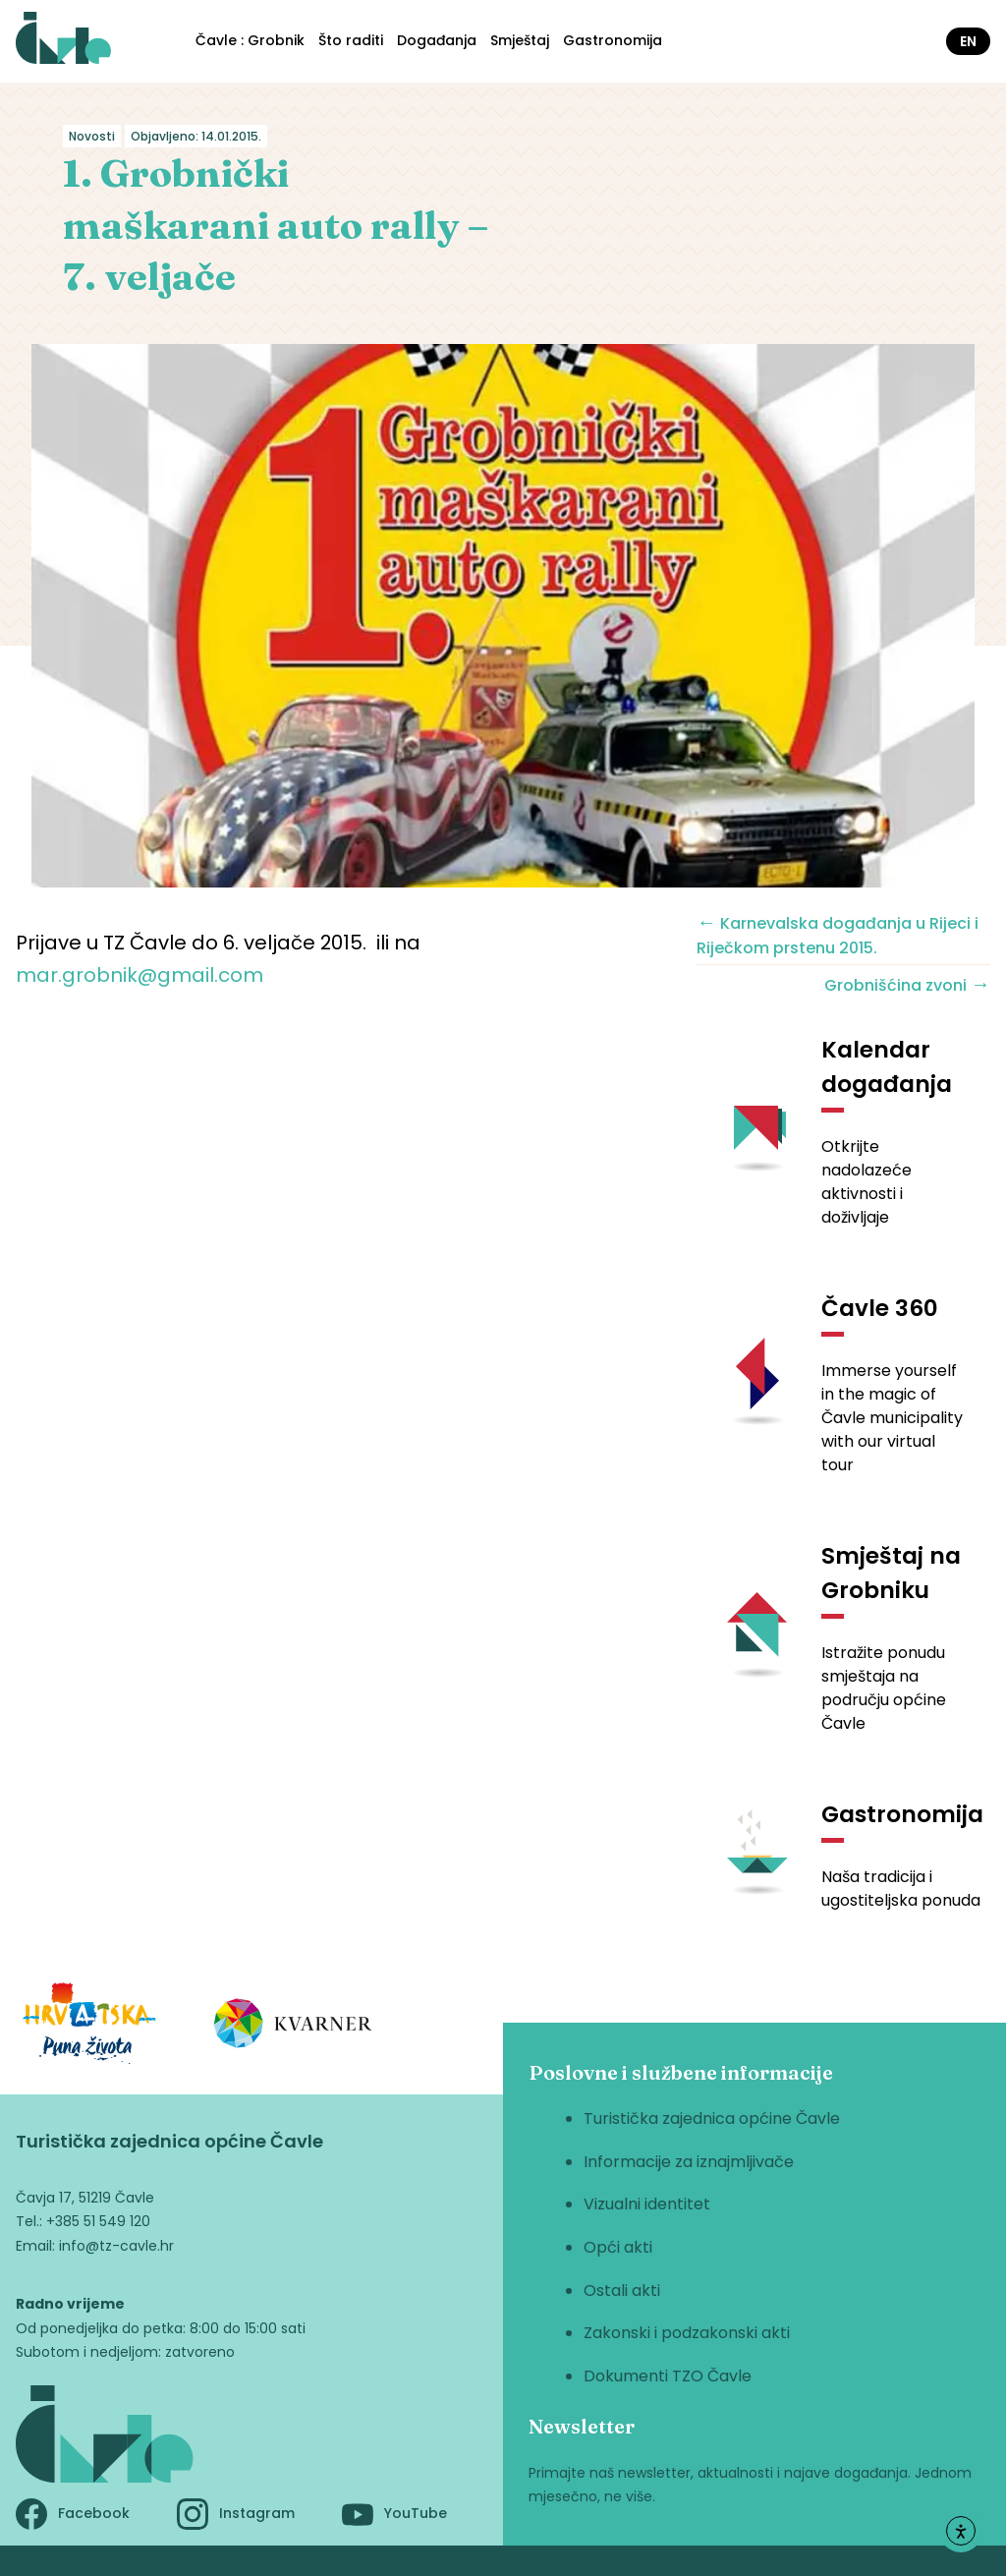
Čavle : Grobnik (250, 40)
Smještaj (519, 40)
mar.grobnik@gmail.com (139, 975)
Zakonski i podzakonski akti (687, 2332)
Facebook (73, 2514)
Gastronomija (612, 40)
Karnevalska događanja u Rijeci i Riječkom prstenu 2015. (837, 933)
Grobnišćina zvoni (907, 984)
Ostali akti (622, 2290)
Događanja (436, 40)
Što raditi (350, 40)
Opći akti (618, 2247)
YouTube (394, 2514)
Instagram (236, 2514)
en (968, 41)
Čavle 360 (879, 1308)
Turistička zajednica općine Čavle (712, 2118)
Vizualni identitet (647, 2204)
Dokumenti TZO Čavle (668, 2376)
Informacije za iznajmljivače (689, 2161)
